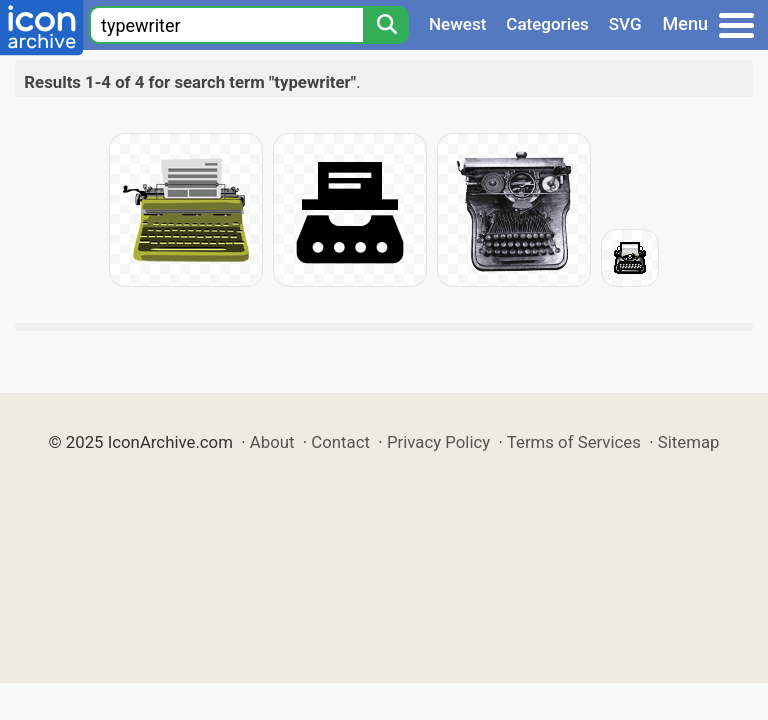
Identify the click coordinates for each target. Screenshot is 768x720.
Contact (340, 442)
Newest (457, 24)
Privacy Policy (438, 442)
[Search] (386, 25)
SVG (625, 24)
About (272, 442)
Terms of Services (574, 442)
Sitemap (689, 442)
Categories (547, 24)
